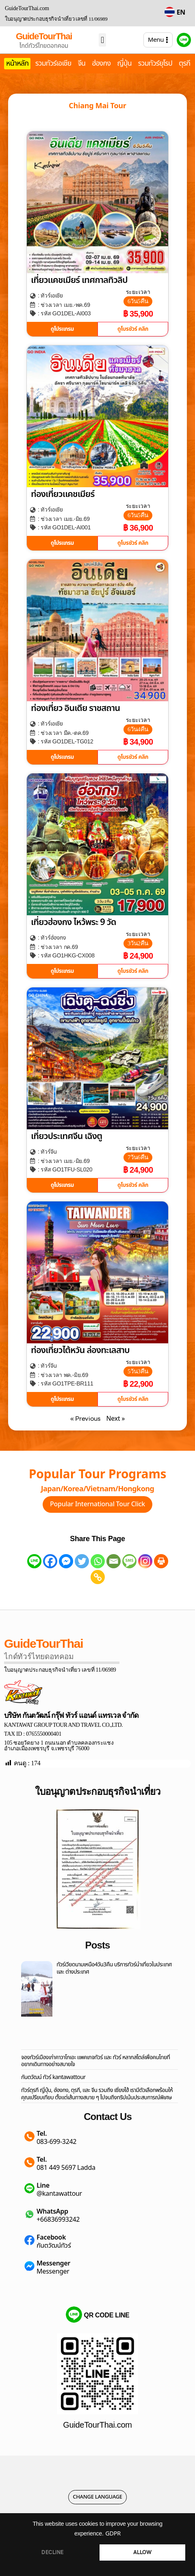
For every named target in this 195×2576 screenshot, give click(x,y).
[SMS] (129, 1561)
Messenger (53, 2263)
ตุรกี (184, 64)
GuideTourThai (44, 36)
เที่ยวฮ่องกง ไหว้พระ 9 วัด (73, 922)
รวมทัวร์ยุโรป (155, 64)
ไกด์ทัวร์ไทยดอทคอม (44, 46)
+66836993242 (58, 2219)
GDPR (113, 2533)
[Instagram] (145, 1561)
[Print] (161, 1561)
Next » (115, 1419)
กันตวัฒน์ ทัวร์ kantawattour (53, 2077)
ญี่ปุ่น (124, 64)
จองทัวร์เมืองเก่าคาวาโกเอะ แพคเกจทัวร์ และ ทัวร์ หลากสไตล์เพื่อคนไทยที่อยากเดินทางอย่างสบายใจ (95, 2061)
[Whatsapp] (98, 1561)
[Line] (34, 1561)
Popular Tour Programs (97, 1474)
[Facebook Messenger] (66, 1561)
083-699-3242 (56, 2142)
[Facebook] (50, 1561)
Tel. (42, 2134)
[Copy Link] (98, 1577)
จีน (81, 64)
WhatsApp (52, 2211)
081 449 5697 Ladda (66, 2168)
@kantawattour (59, 2194)
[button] (102, 40)
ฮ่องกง (101, 64)
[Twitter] (82, 1561)
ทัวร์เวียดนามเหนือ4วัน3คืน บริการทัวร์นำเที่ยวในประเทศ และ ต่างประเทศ (114, 1968)
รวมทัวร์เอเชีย (53, 64)
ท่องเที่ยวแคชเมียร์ (62, 494)
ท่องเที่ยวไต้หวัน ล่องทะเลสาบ (80, 1350)
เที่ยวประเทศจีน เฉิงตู (66, 1136)
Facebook (51, 2237)
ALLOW (142, 2552)
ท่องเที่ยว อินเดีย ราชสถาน (75, 708)
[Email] (113, 1561)
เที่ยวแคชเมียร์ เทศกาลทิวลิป (79, 280)
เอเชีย (56, 295)
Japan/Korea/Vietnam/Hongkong (97, 1489)
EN (181, 12)
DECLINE (52, 2552)
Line (43, 2186)
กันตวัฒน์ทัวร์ (54, 2245)
